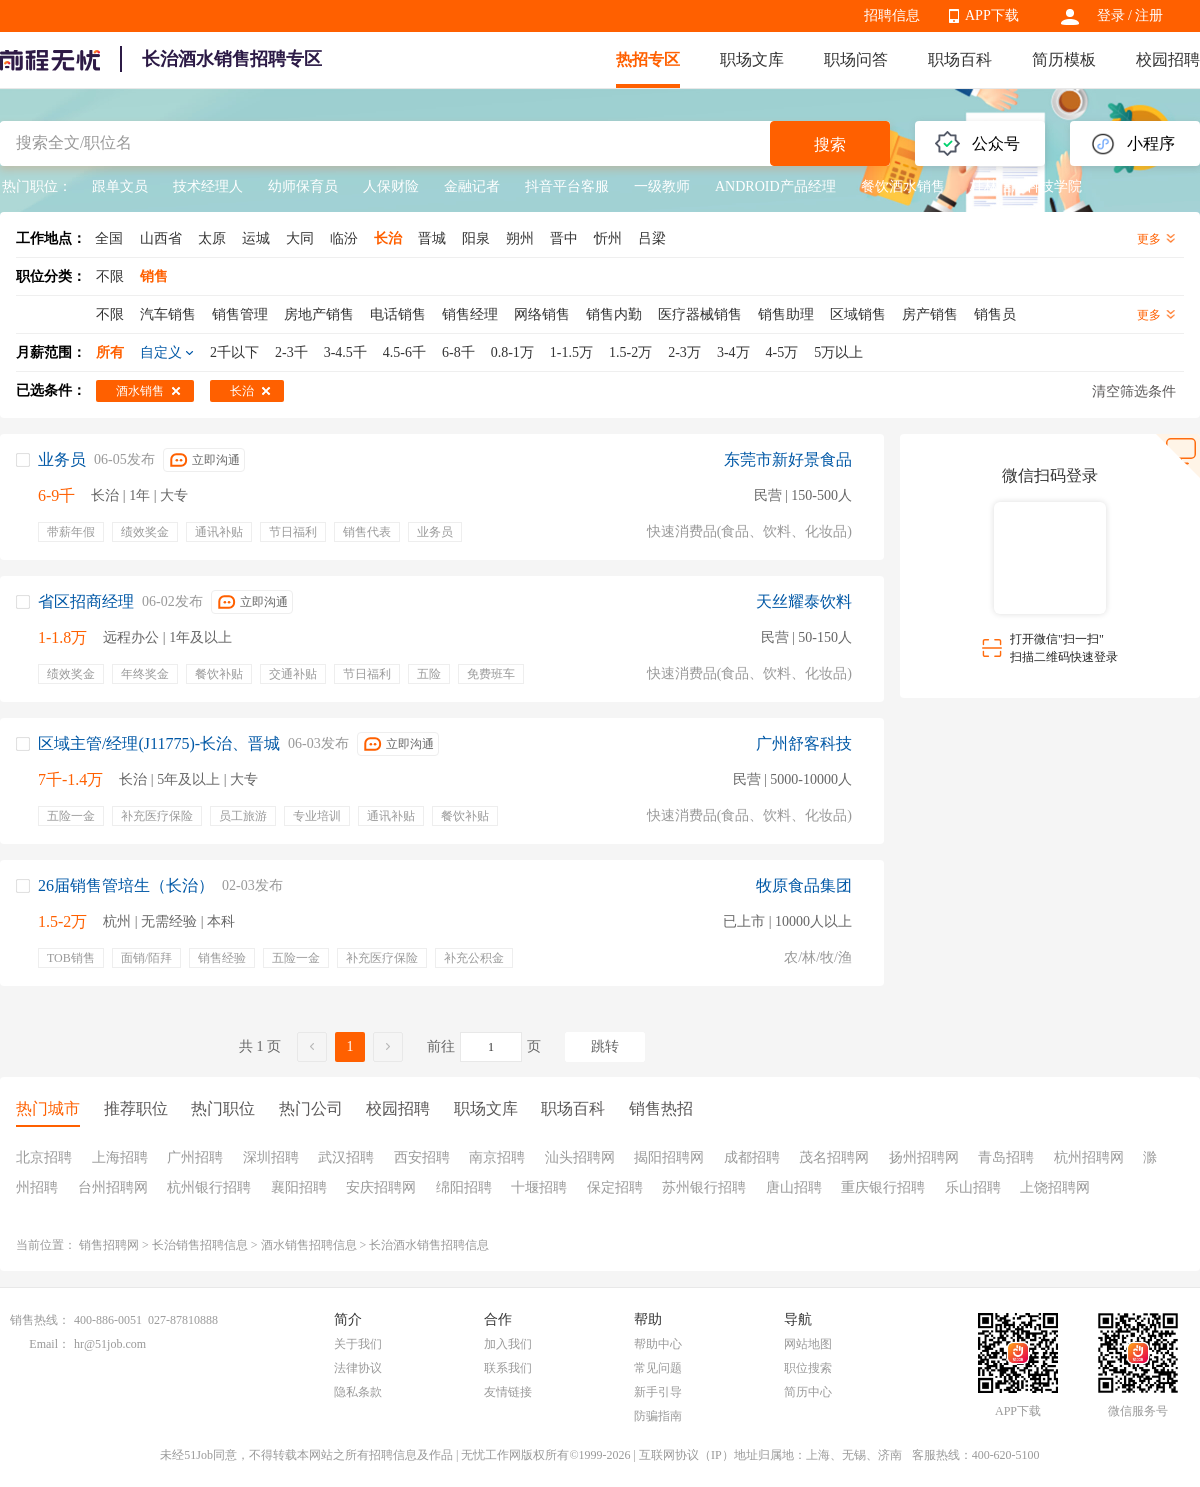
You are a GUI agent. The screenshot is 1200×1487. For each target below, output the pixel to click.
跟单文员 (120, 186)
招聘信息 (892, 15)
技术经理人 (208, 186)
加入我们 (508, 1344)
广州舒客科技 (804, 743)
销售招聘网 (109, 1245)
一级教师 (662, 186)
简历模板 (1064, 59)
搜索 (830, 144)
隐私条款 (358, 1392)
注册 (1149, 15)
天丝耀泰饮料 (804, 601)
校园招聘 (1168, 59)
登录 (1111, 15)
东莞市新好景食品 (788, 459)
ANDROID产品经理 (775, 186)
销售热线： (40, 1320)
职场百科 (960, 59)
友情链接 (508, 1392)
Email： (49, 1344)
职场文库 (752, 59)
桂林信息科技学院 (1026, 186)
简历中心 (808, 1392)
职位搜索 (808, 1368)
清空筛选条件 (1134, 391)
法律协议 (358, 1368)
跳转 (605, 1046)
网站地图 (808, 1344)
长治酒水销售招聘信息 (429, 1245)
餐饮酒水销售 (903, 186)
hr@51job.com (110, 1344)
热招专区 (648, 59)
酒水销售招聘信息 (309, 1245)
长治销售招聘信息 (200, 1245)
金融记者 (472, 186)
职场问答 (856, 59)
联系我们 (508, 1368)
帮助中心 (658, 1344)
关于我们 (358, 1344)
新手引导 (658, 1392)
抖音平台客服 (567, 186)
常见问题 (658, 1368)
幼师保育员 (303, 186)
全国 (109, 238)
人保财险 (391, 186)
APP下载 (992, 15)
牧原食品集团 (804, 885)
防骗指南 (658, 1416)
